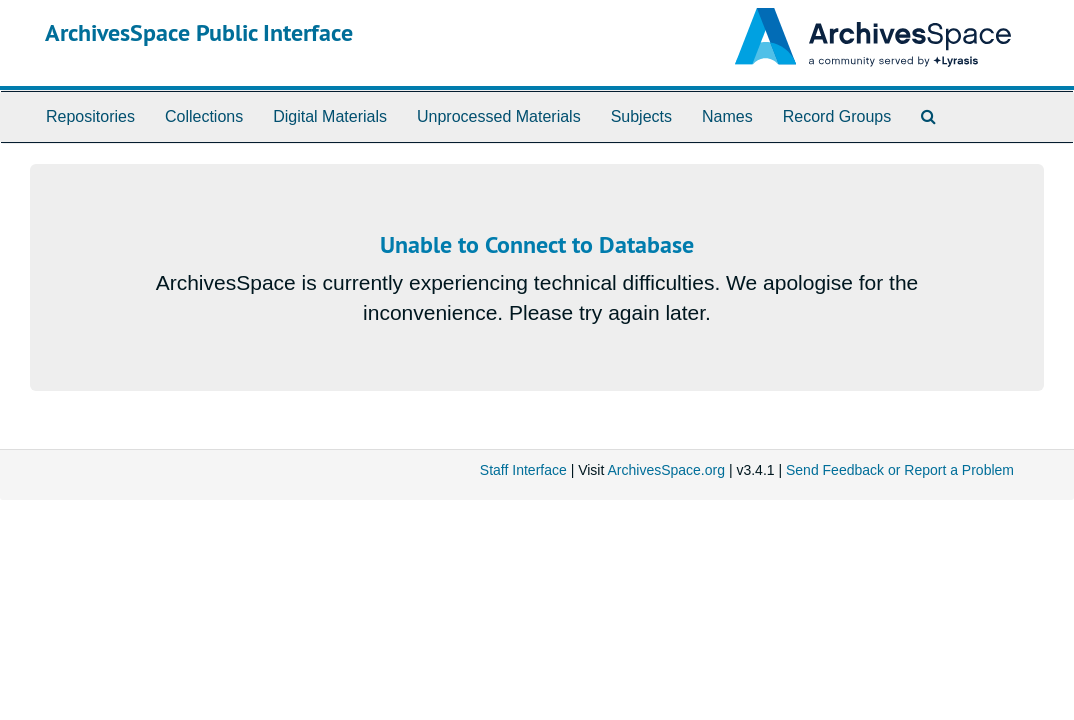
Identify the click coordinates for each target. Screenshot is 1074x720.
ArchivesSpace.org (666, 470)
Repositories (90, 116)
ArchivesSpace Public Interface (199, 32)
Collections (204, 116)
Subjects (641, 116)
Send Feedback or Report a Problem (900, 470)
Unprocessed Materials (499, 116)
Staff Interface (523, 470)
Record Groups (837, 116)
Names (727, 116)
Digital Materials (330, 116)
